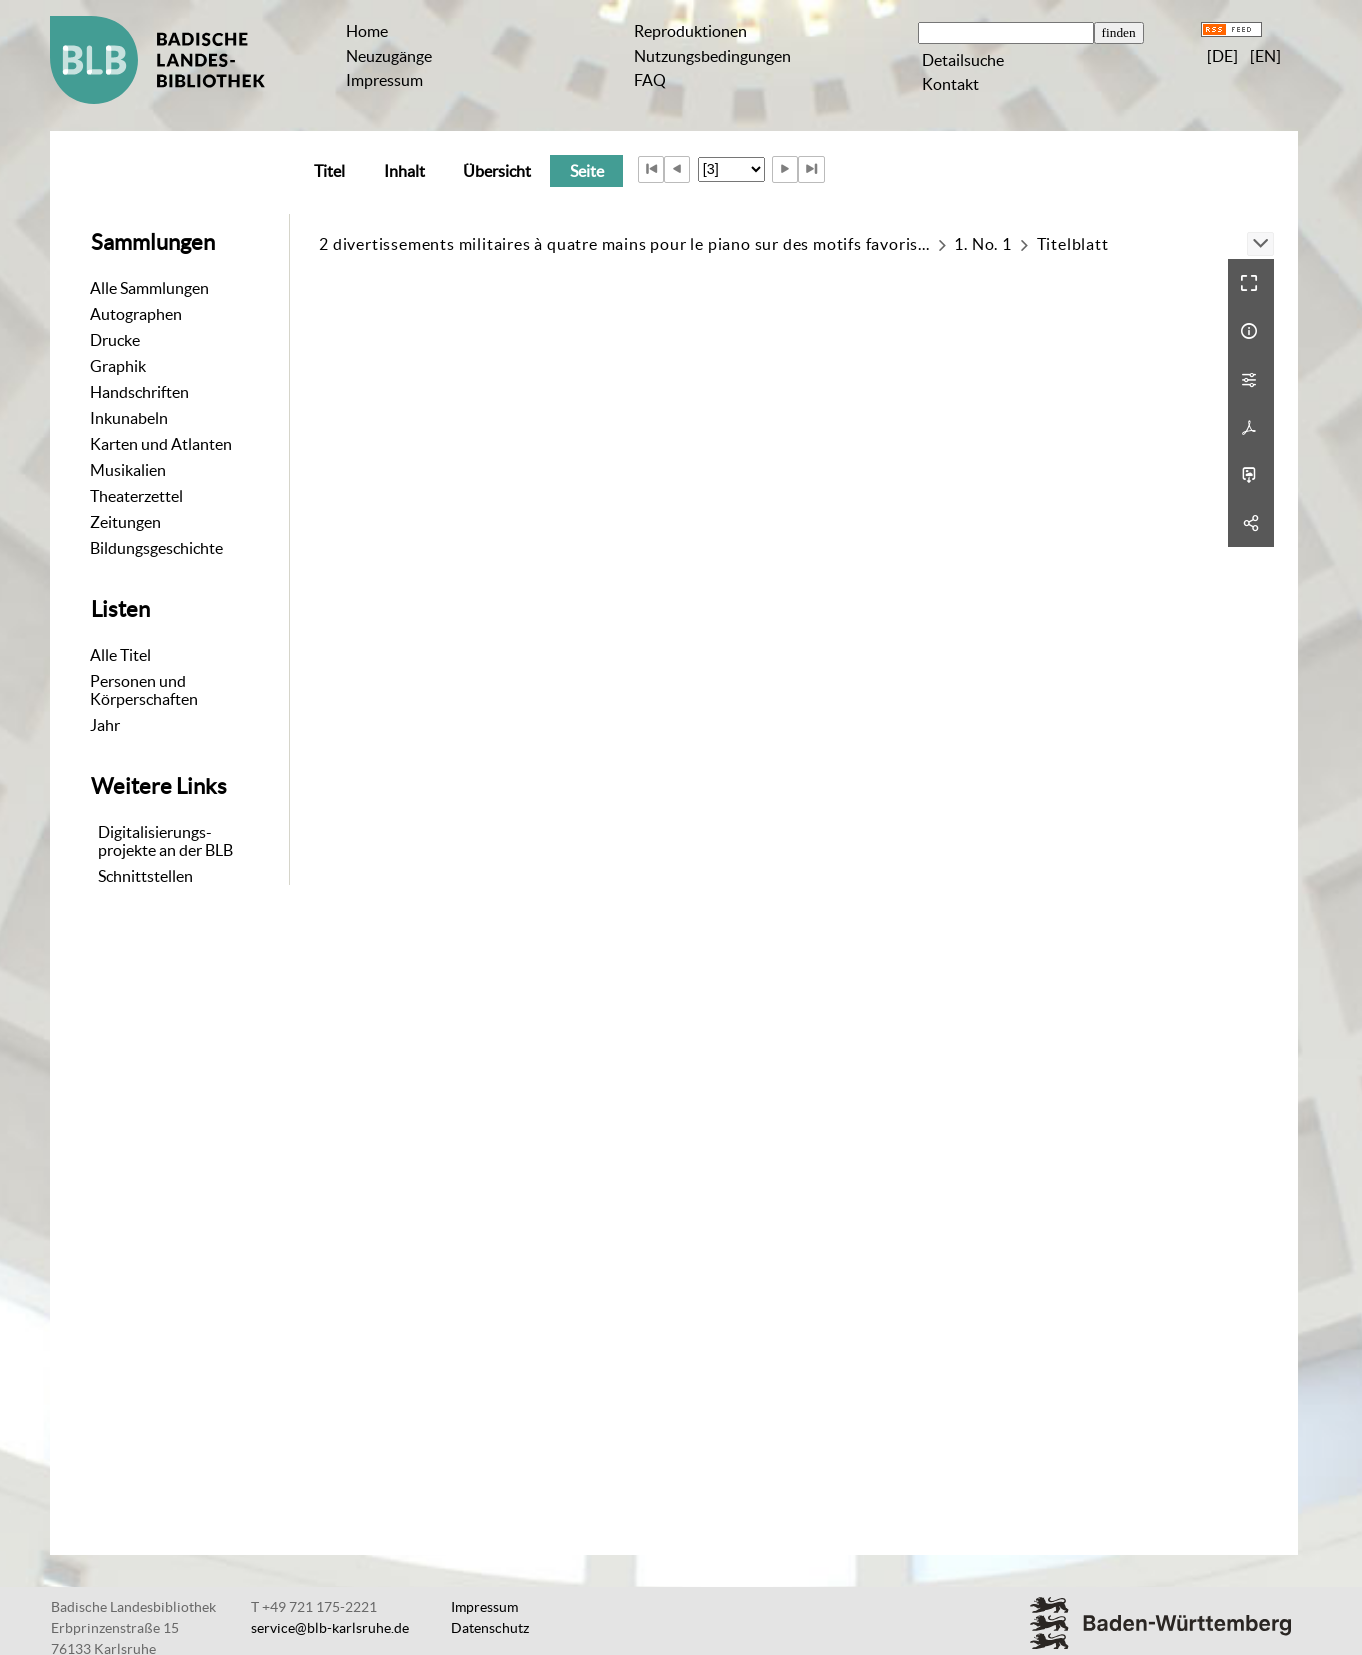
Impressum (384, 80)
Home (367, 31)
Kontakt (950, 84)
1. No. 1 (982, 244)
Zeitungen (125, 522)
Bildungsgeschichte (156, 548)
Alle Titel (120, 655)
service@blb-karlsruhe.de (330, 1628)
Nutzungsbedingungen (712, 56)
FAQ (650, 80)
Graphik (118, 366)
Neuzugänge (389, 56)
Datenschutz (490, 1628)
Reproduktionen (690, 31)
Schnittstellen (145, 876)
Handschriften (139, 392)
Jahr (105, 725)
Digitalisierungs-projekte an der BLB (165, 841)
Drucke (115, 340)
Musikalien (128, 470)
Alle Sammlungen (149, 288)
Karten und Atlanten (161, 444)
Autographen (136, 314)
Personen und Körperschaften (144, 690)
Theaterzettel (136, 496)
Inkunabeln (129, 418)
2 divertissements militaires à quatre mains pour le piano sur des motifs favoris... (624, 244)
